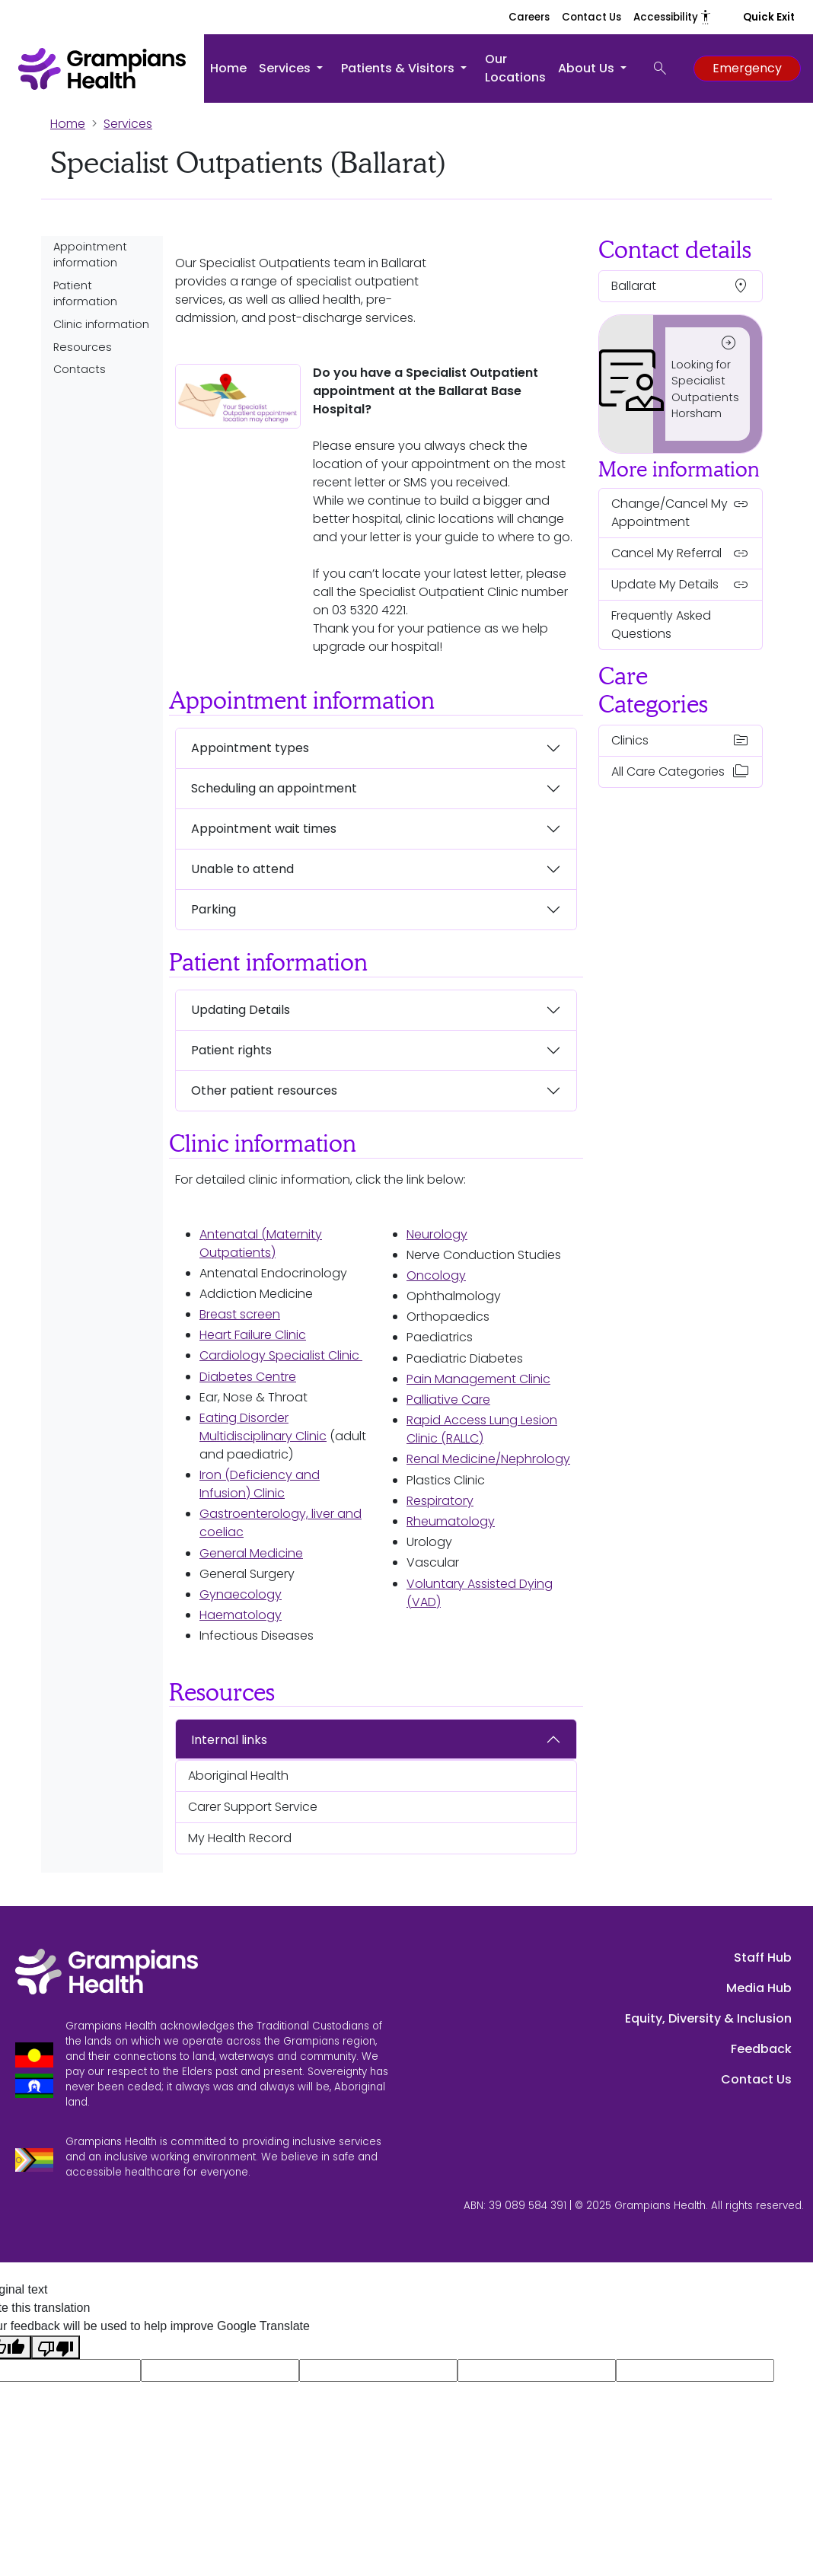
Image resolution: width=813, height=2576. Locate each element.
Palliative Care (448, 1399)
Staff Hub (763, 1957)
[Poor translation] (55, 2347)
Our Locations (515, 68)
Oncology (436, 1275)
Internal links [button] (229, 1740)
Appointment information (90, 255)
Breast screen (239, 1314)
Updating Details (240, 1010)
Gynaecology (240, 1594)
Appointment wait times (263, 828)
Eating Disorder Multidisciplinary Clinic (263, 1427)
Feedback (761, 2049)
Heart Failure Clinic (252, 1335)
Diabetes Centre (247, 1376)
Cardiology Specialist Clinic (280, 1355)
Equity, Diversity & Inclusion (708, 2018)
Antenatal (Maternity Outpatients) (260, 1243)
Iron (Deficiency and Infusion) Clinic (259, 1484)
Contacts (79, 369)
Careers (529, 17)
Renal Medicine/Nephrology (488, 1459)
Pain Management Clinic (478, 1379)
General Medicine (251, 1553)
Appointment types (250, 748)
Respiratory (439, 1501)
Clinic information (101, 324)
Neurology (436, 1234)
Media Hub (759, 1988)
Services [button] (286, 68)
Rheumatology (450, 1521)
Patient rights (231, 1050)
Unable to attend (242, 869)
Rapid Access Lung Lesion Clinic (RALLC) (481, 1429)
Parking (213, 909)
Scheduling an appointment (274, 788)
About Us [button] (587, 68)
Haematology (240, 1615)
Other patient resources (264, 1090)
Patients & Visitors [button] (399, 68)
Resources (82, 347)
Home (228, 68)
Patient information (85, 294)
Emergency (747, 68)
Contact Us (591, 17)
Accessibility (673, 17)
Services (128, 123)
